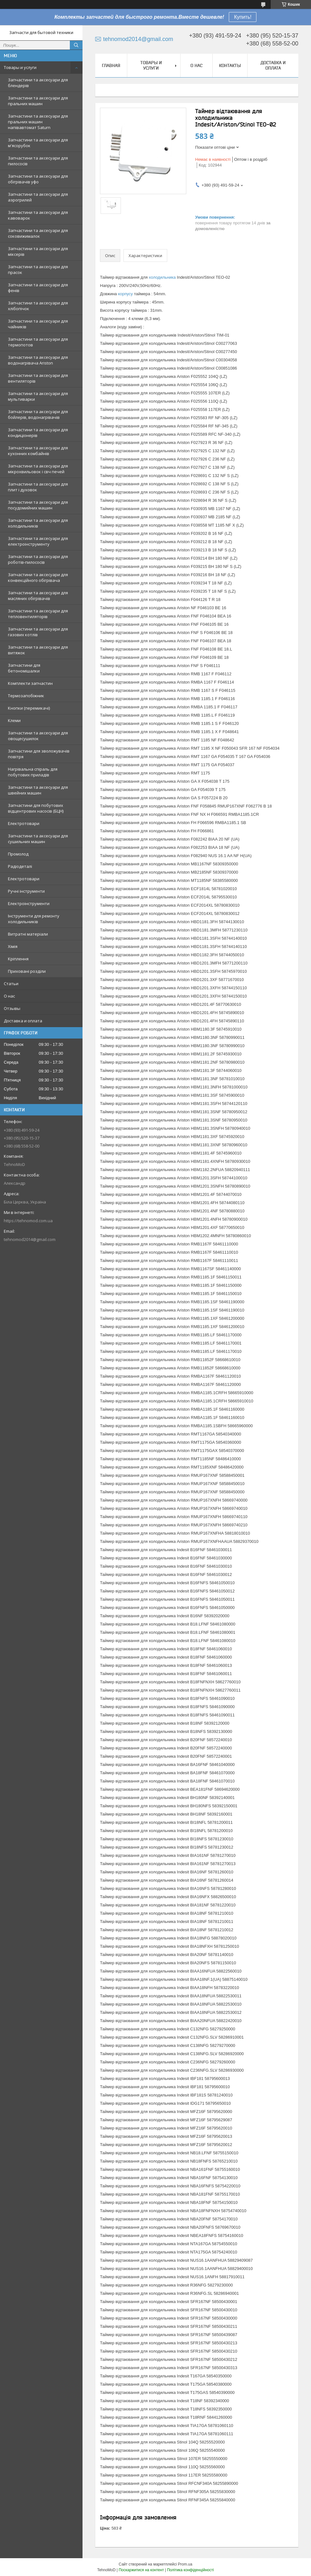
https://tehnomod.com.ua (28, 1220)
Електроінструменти (29, 903)
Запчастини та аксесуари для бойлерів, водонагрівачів (38, 414)
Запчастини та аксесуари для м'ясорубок (38, 142)
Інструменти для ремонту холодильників (33, 918)
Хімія (12, 946)
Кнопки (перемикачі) (29, 708)
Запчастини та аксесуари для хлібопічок (38, 305)
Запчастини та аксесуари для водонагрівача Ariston (38, 360)
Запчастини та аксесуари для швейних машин (38, 790)
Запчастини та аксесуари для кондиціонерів (38, 432)
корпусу (125, 293)
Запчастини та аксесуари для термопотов (38, 342)
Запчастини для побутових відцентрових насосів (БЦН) (35, 808)
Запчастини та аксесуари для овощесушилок (38, 735)
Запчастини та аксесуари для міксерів (38, 251)
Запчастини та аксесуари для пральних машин (38, 100)
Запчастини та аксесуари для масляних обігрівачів (38, 595)
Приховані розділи (27, 971)
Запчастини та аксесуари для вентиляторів (38, 378)
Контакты (230, 65)
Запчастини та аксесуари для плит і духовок (38, 487)
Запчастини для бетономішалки (24, 668)
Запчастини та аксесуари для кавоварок (38, 215)
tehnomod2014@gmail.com (30, 1239)
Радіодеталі (20, 866)
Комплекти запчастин (30, 683)
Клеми (14, 720)
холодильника (162, 277)
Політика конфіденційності (190, 2570)
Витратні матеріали (28, 934)
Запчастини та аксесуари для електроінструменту (38, 541)
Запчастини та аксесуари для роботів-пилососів (38, 559)
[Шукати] (76, 45)
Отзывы (12, 1008)
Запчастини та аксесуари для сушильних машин (38, 838)
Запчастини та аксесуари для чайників (38, 324)
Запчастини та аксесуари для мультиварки (38, 396)
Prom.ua (185, 2564)
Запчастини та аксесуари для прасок (38, 269)
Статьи (11, 983)
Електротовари (23, 823)
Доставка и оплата (23, 1021)
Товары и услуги (20, 67)
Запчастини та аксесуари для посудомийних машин (38, 505)
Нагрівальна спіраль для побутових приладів (32, 772)
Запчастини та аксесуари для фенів (38, 287)
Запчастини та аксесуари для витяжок (38, 650)
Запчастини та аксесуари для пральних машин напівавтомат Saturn (38, 121)
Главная (111, 65)
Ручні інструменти (26, 891)
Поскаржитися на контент (141, 2570)
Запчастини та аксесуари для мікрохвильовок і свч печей (38, 468)
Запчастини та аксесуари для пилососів (38, 161)
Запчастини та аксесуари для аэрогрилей (38, 197)
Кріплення (18, 959)
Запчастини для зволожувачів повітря (38, 754)
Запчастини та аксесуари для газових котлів (38, 631)
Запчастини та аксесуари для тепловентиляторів (38, 613)
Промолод (18, 854)
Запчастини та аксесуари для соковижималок (38, 233)
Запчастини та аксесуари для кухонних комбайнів (38, 450)
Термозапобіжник (26, 696)
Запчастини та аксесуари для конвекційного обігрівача (38, 577)
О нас (9, 996)
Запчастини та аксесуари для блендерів (38, 82)
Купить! (242, 17)
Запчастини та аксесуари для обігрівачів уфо (38, 179)
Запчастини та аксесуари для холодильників (38, 523)
